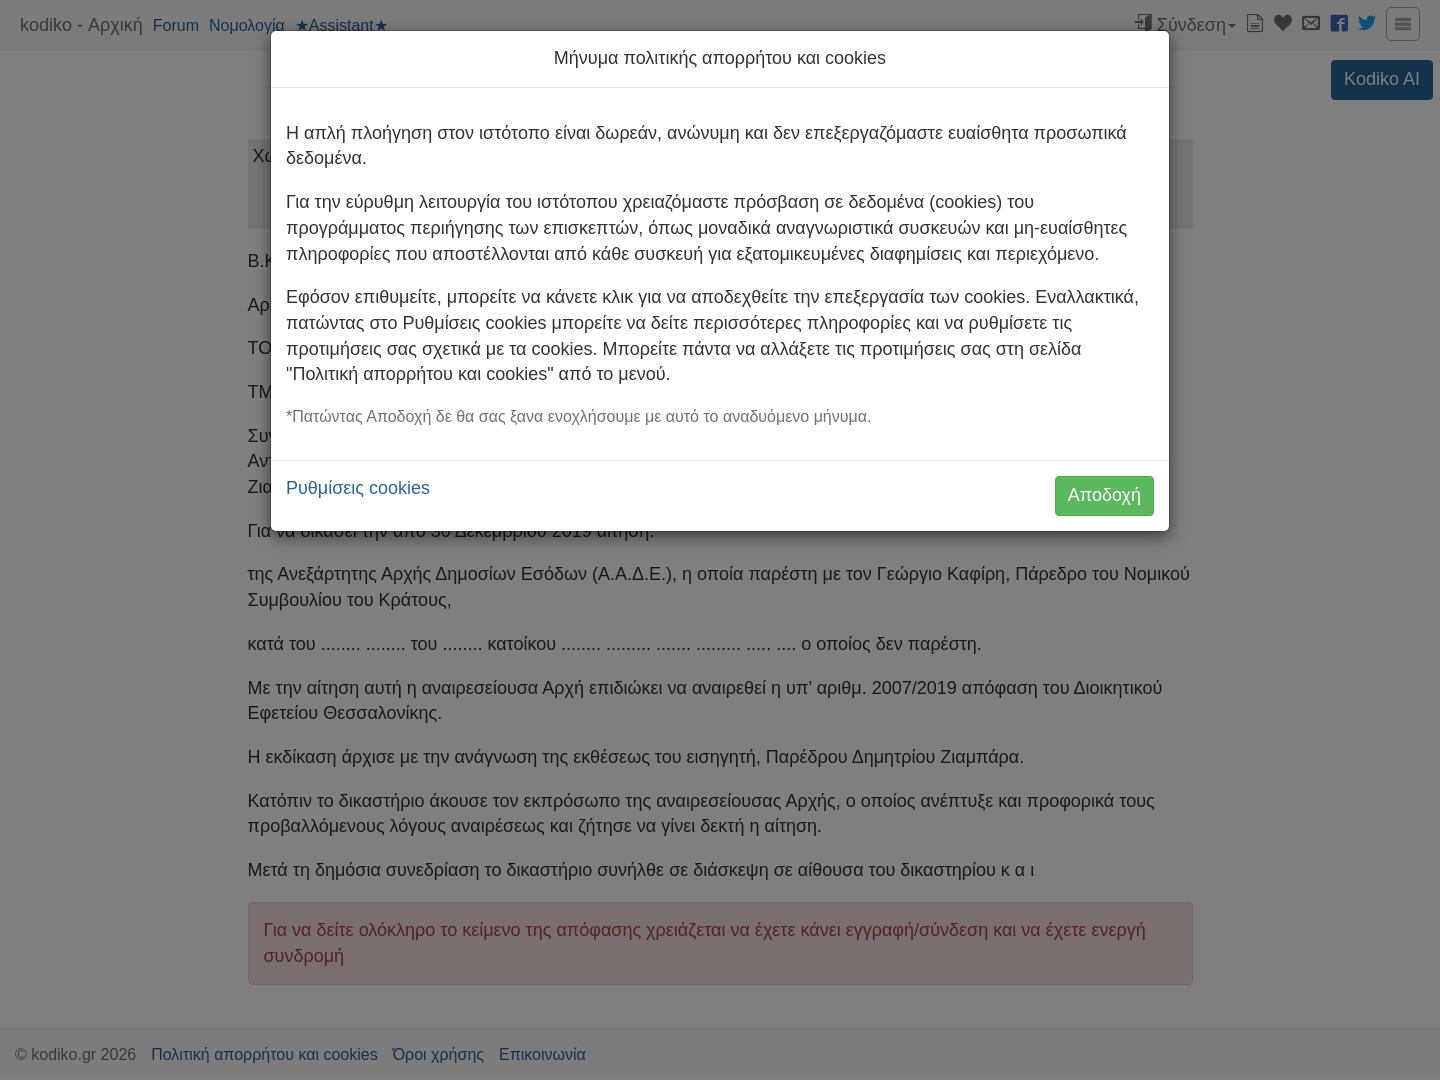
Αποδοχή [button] (1104, 495)
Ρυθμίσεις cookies (358, 488)
